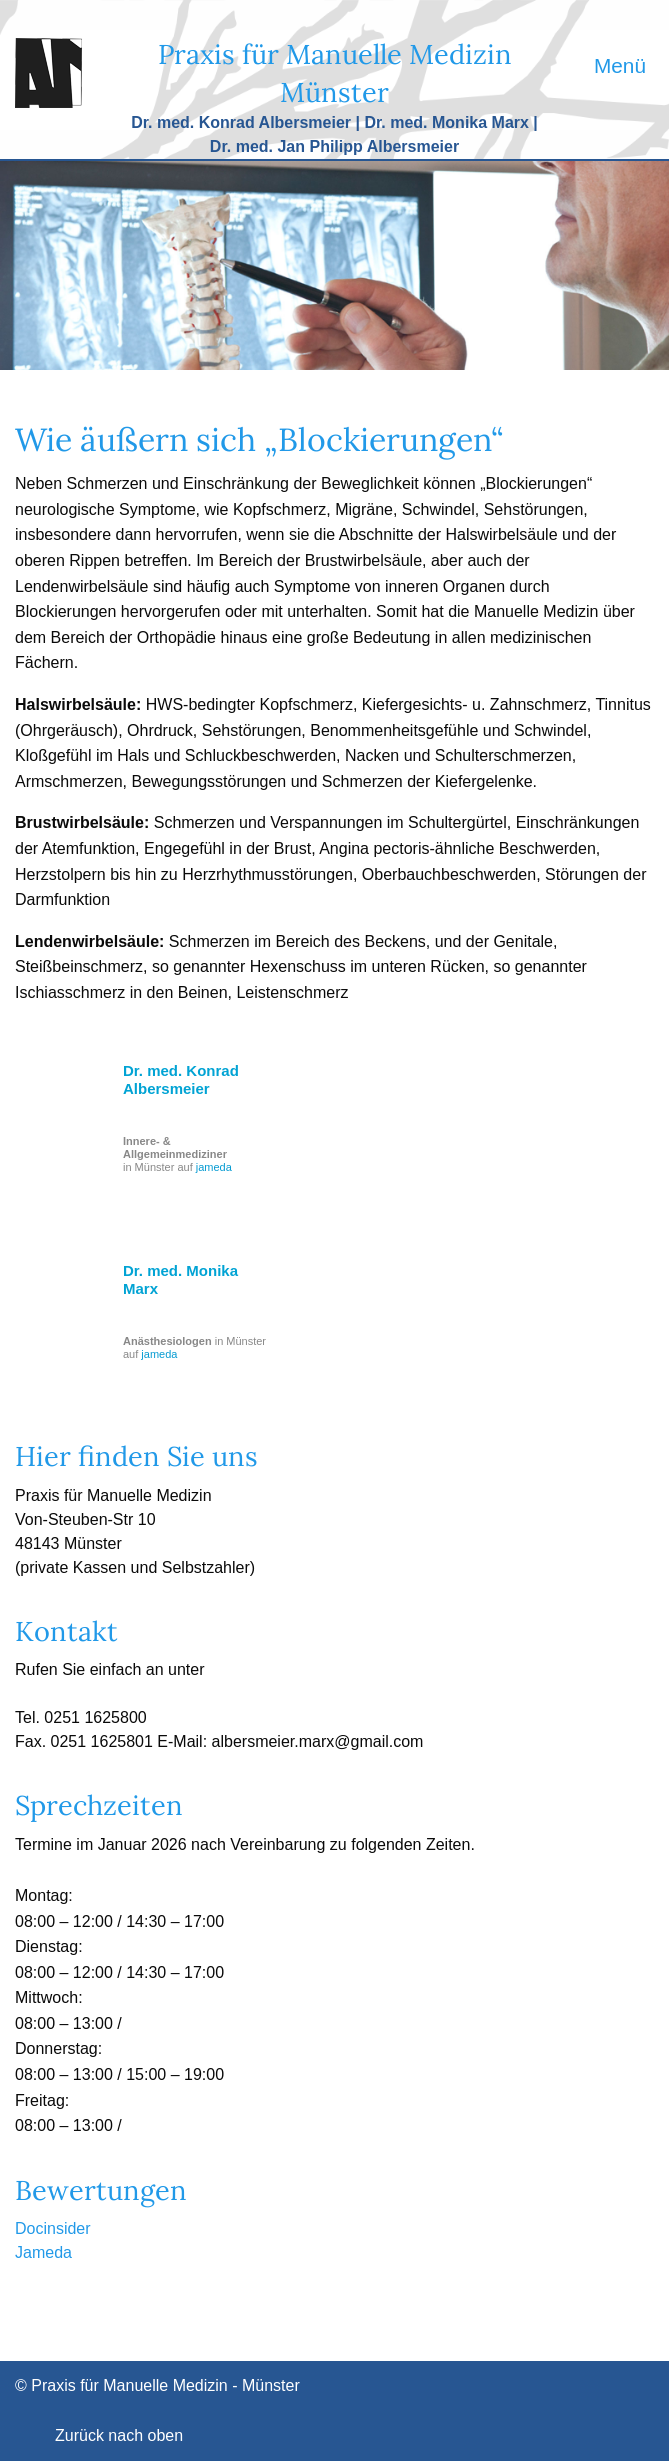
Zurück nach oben (119, 2435)
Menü (620, 65)
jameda (214, 1167)
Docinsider (53, 2228)
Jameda (43, 2252)
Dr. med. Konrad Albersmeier (181, 1079)
